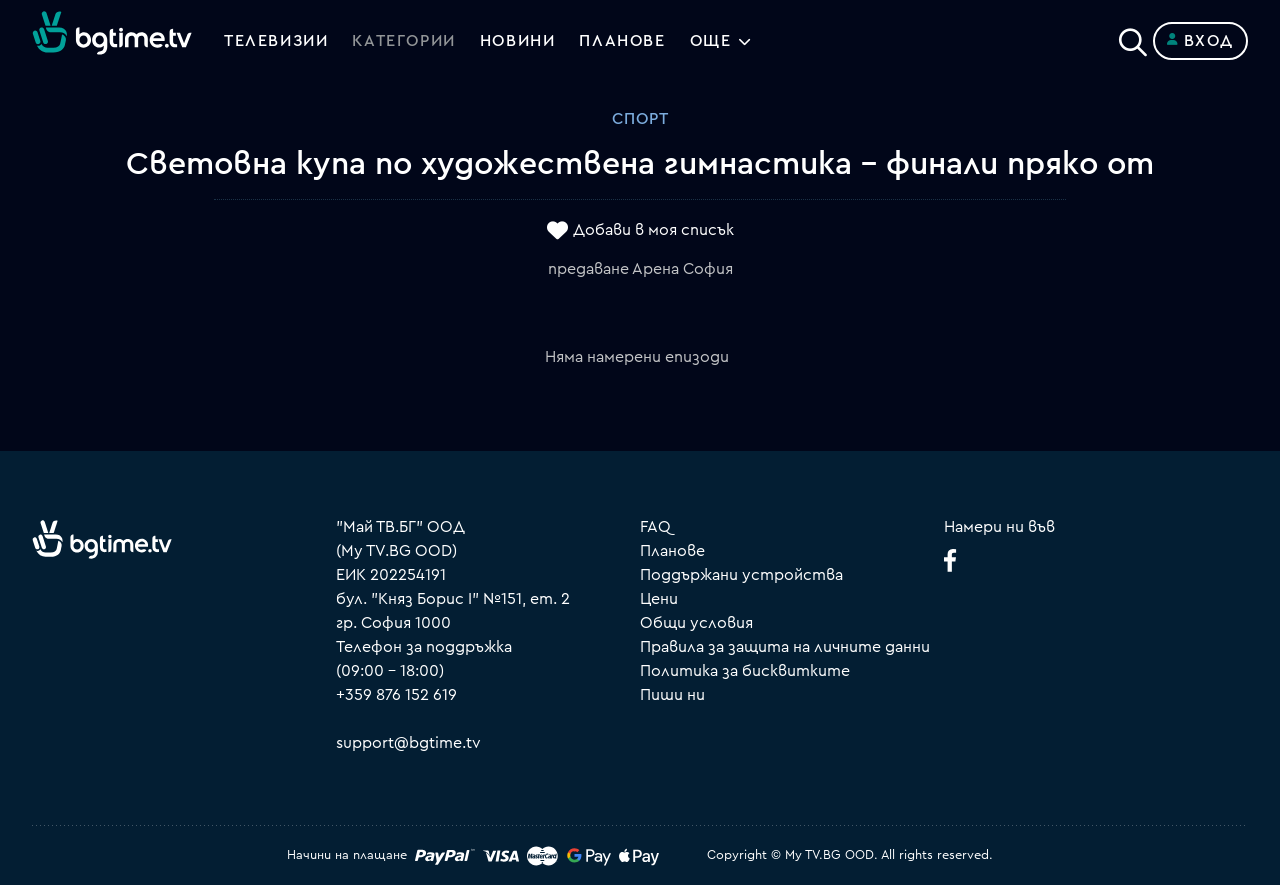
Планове (672, 551)
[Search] (1133, 37)
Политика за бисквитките (745, 671)
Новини (518, 41)
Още (711, 41)
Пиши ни (672, 695)
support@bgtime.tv (408, 743)
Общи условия (696, 623)
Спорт (640, 119)
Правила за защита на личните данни (785, 647)
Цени (659, 599)
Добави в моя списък (653, 231)
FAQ (655, 527)
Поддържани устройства (741, 575)
